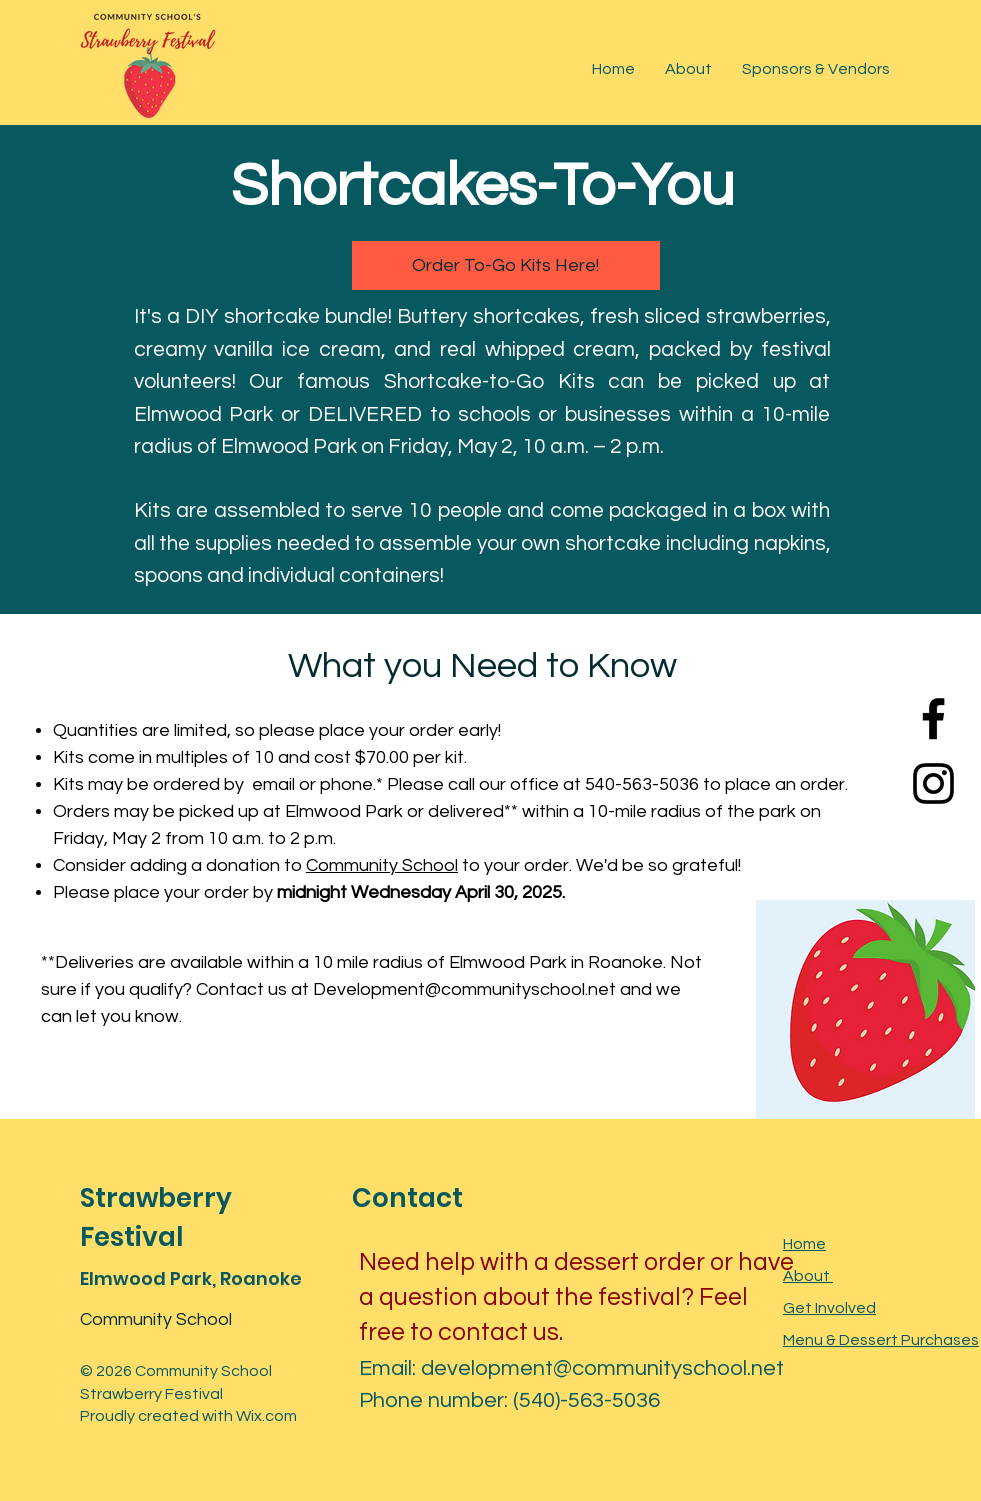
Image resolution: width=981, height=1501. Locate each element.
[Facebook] (933, 718)
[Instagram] (933, 783)
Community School (382, 865)
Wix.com (266, 1416)
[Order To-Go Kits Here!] (506, 265)
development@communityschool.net (602, 1368)
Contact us (241, 989)
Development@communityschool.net (464, 989)
